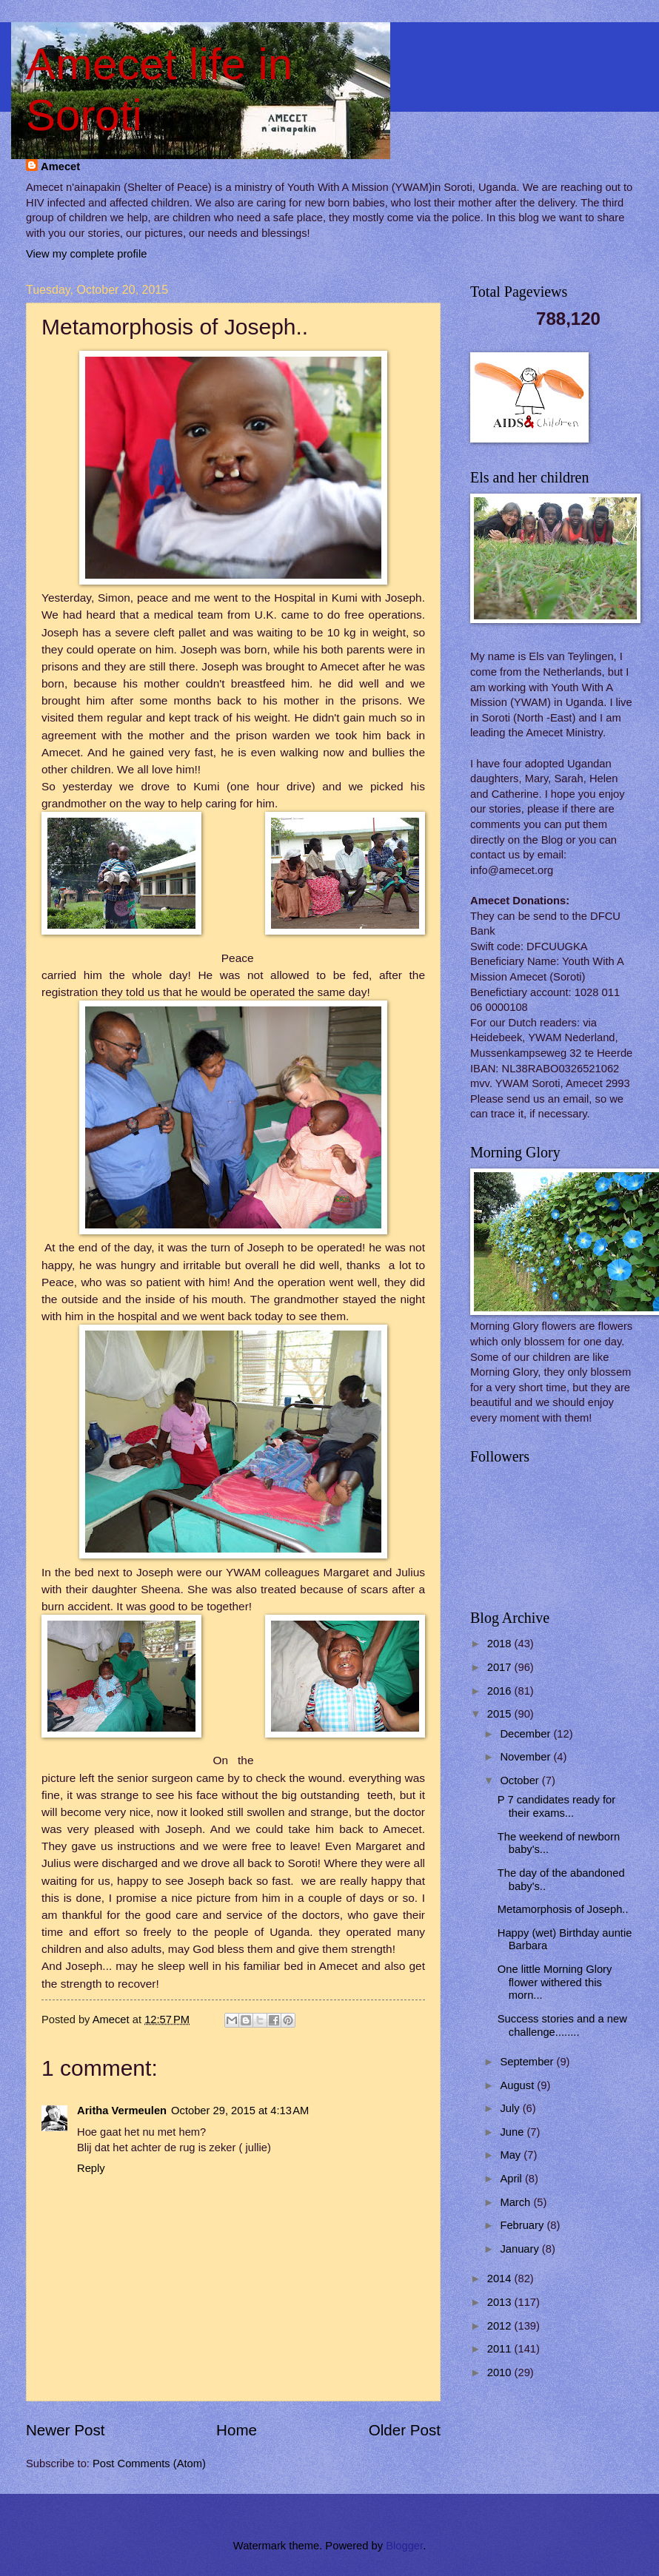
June (513, 2132)
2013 (501, 2302)
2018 (501, 1643)
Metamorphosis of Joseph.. (563, 1909)
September (528, 2062)
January (520, 2249)
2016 (501, 1691)
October (520, 1780)
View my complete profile (86, 254)
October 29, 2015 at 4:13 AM (240, 2110)
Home (236, 2429)
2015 (501, 1714)
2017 (501, 1667)
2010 (501, 2372)
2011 (501, 2349)
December (526, 1734)
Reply (91, 2168)
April (512, 2179)
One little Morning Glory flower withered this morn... (555, 1982)
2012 (501, 2326)
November (526, 1757)
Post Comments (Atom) (149, 2463)
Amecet (60, 166)
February (523, 2225)
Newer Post (65, 2429)
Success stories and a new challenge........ (562, 2025)
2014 (501, 2278)
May (511, 2155)
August (518, 2085)
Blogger (404, 2546)
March (516, 2202)
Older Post (405, 2429)
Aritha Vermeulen (122, 2110)
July (511, 2108)
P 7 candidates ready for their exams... (556, 1806)
